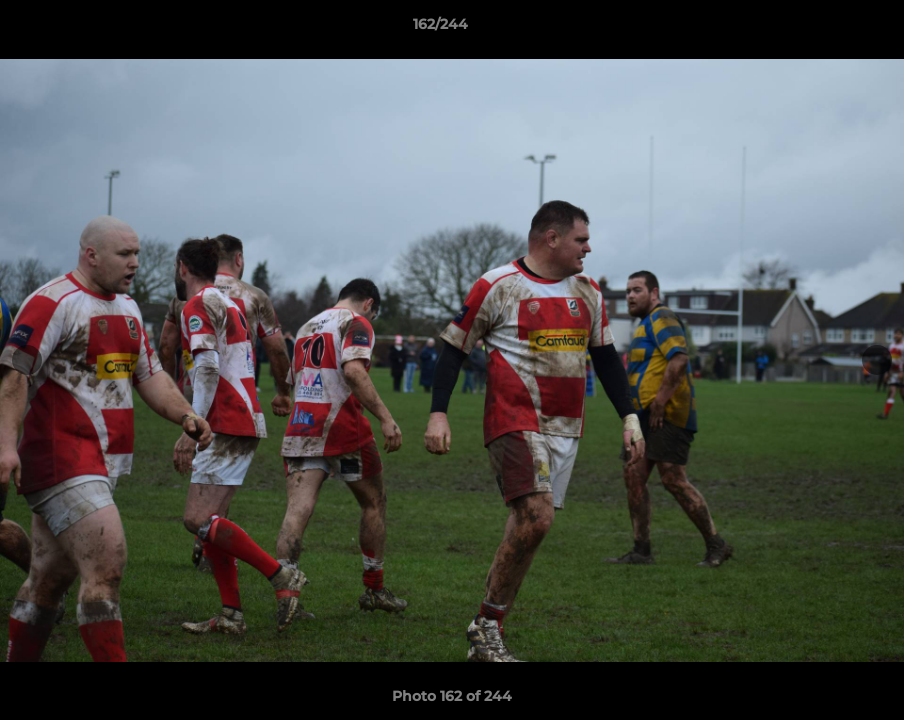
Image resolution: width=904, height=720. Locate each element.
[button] (820, 29)
